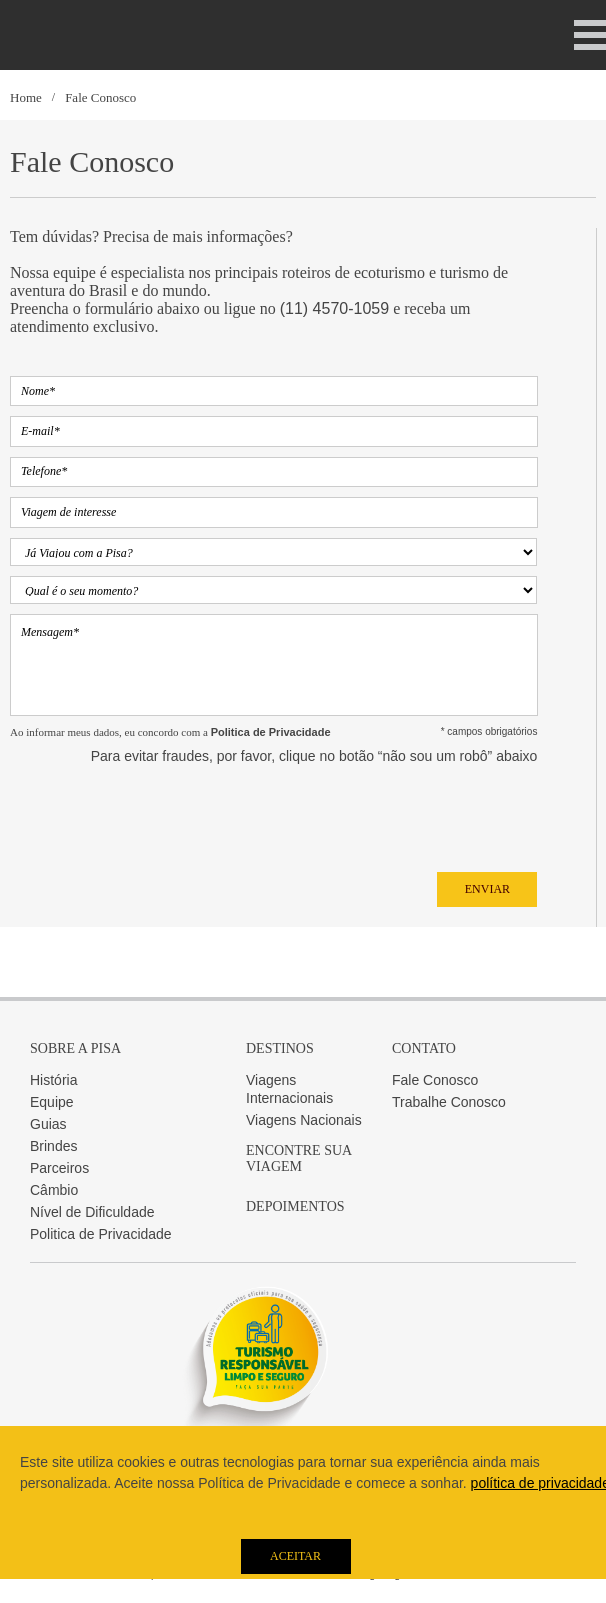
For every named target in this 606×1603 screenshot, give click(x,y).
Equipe (52, 1102)
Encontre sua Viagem (298, 1158)
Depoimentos (295, 1206)
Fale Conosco (100, 97)
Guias (48, 1124)
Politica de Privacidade (101, 1234)
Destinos (280, 1048)
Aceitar (295, 1556)
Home (26, 97)
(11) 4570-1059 (334, 308)
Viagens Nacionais (304, 1120)
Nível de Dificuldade (92, 1212)
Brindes (53, 1146)
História (53, 1080)
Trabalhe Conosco (449, 1102)
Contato (424, 1048)
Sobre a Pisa (75, 1048)
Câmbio (54, 1190)
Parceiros (59, 1168)
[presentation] (162, 813)
